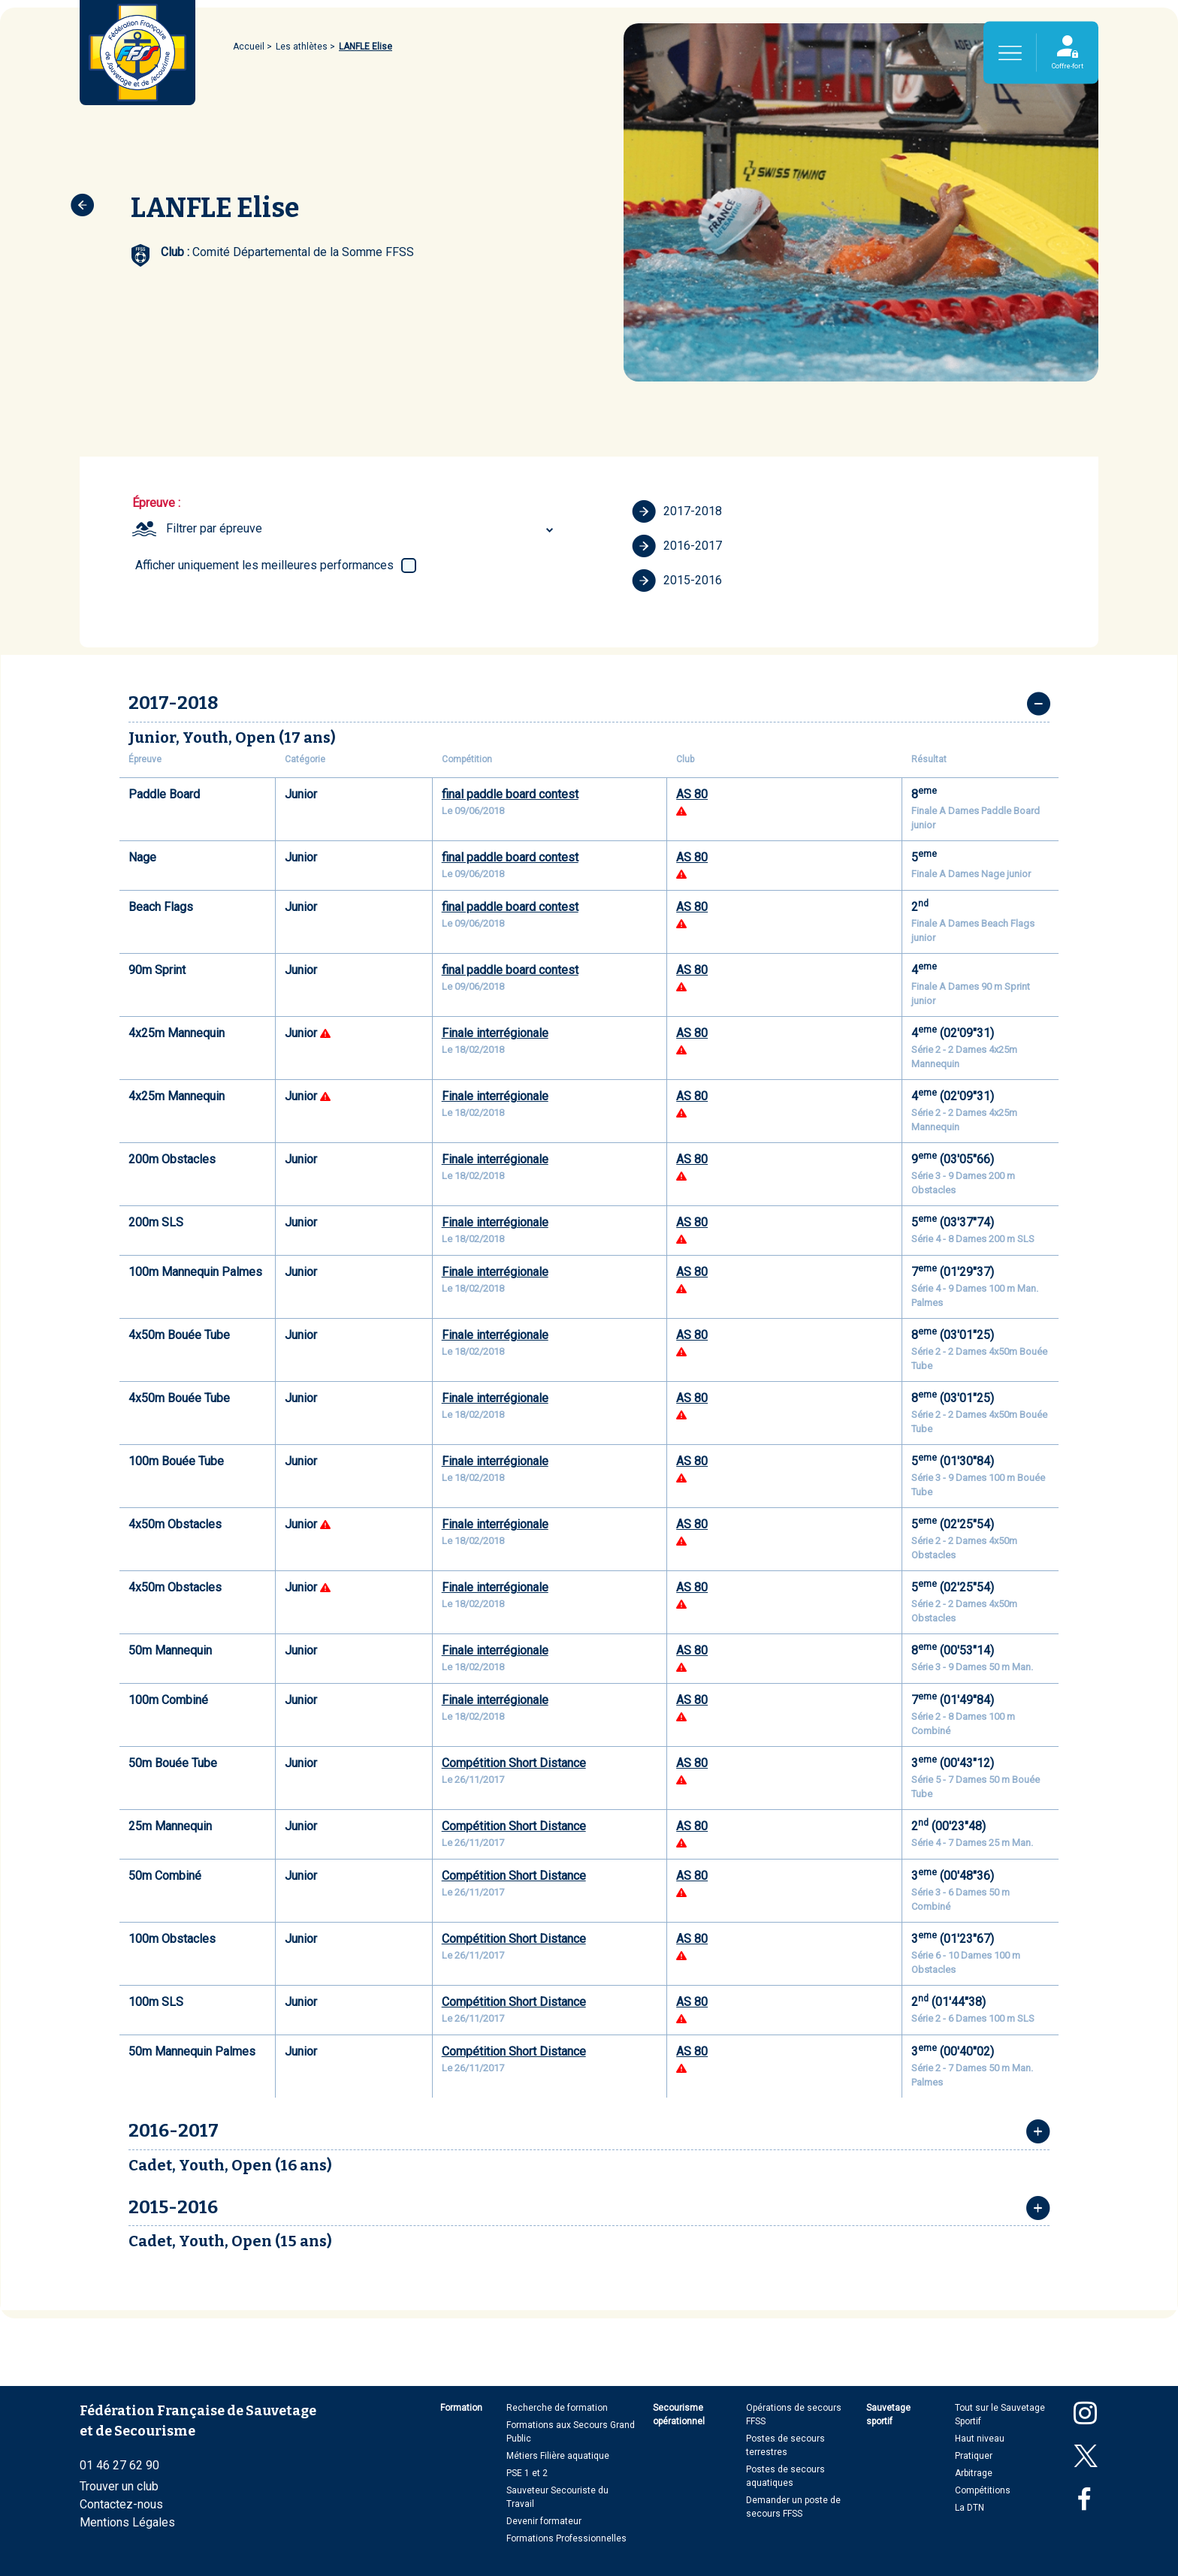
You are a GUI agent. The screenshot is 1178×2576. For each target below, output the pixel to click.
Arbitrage (973, 2473)
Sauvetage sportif (888, 2415)
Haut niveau (979, 2438)
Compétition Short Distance (514, 1763)
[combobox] (361, 528)
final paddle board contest (510, 794)
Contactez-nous (121, 2504)
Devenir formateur (543, 2521)
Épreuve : (156, 503)
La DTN (969, 2507)
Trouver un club (119, 2486)
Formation (461, 2408)
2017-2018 (677, 511)
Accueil (248, 46)
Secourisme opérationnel (679, 2415)
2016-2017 (677, 546)
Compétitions (982, 2490)
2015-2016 (677, 581)
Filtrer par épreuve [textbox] (214, 528)
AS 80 (692, 794)
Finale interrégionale (495, 1033)
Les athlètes (302, 46)
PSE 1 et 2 (527, 2473)
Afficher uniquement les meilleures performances (264, 565)
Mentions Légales (127, 2522)
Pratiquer (973, 2456)
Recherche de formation (557, 2408)
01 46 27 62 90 (119, 2465)
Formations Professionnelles (566, 2538)
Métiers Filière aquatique (557, 2456)
